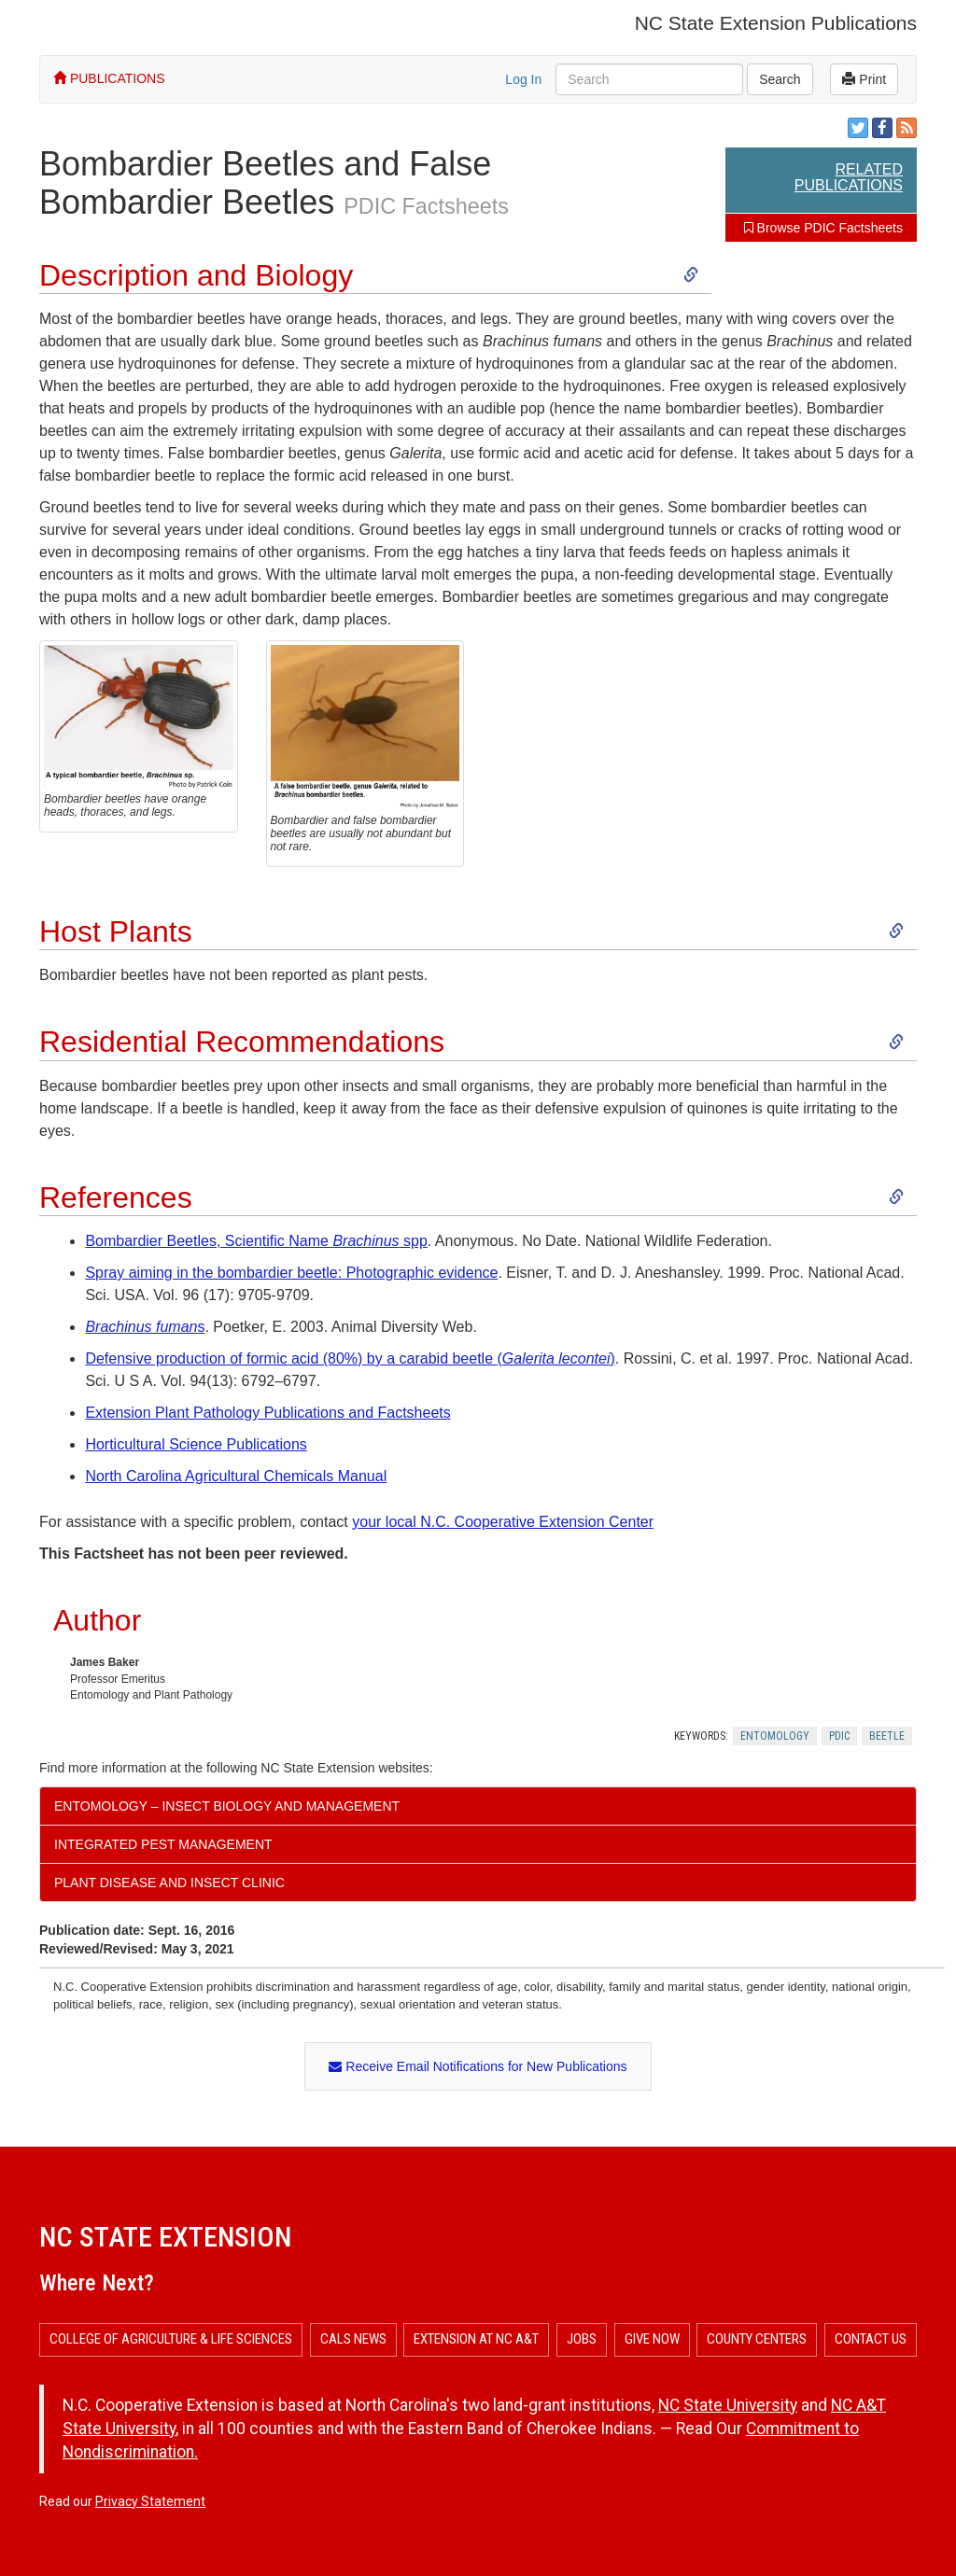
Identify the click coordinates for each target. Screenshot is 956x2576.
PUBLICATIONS (109, 78)
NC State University (727, 2405)
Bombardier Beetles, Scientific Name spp (256, 1241)
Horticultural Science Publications (195, 1444)
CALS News (353, 2339)
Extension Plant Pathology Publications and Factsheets (267, 1413)
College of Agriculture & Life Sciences (170, 2339)
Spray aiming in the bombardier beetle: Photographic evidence (291, 1273)
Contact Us (871, 2339)
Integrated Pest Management (163, 1844)
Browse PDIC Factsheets (823, 227)
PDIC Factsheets (426, 206)
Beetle (887, 1736)
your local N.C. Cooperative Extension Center (503, 1522)
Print (864, 79)
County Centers (757, 2339)
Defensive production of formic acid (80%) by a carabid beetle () (349, 1358)
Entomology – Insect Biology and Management (227, 1806)
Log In (523, 79)
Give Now (652, 2339)
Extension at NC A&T (476, 2339)
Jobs (582, 2339)
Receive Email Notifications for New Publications (477, 2066)
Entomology (774, 1736)
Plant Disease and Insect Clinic (169, 1882)
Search (779, 79)
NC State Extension (165, 2236)
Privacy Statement (150, 2501)
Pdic (839, 1736)
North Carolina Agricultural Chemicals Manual (236, 1476)
